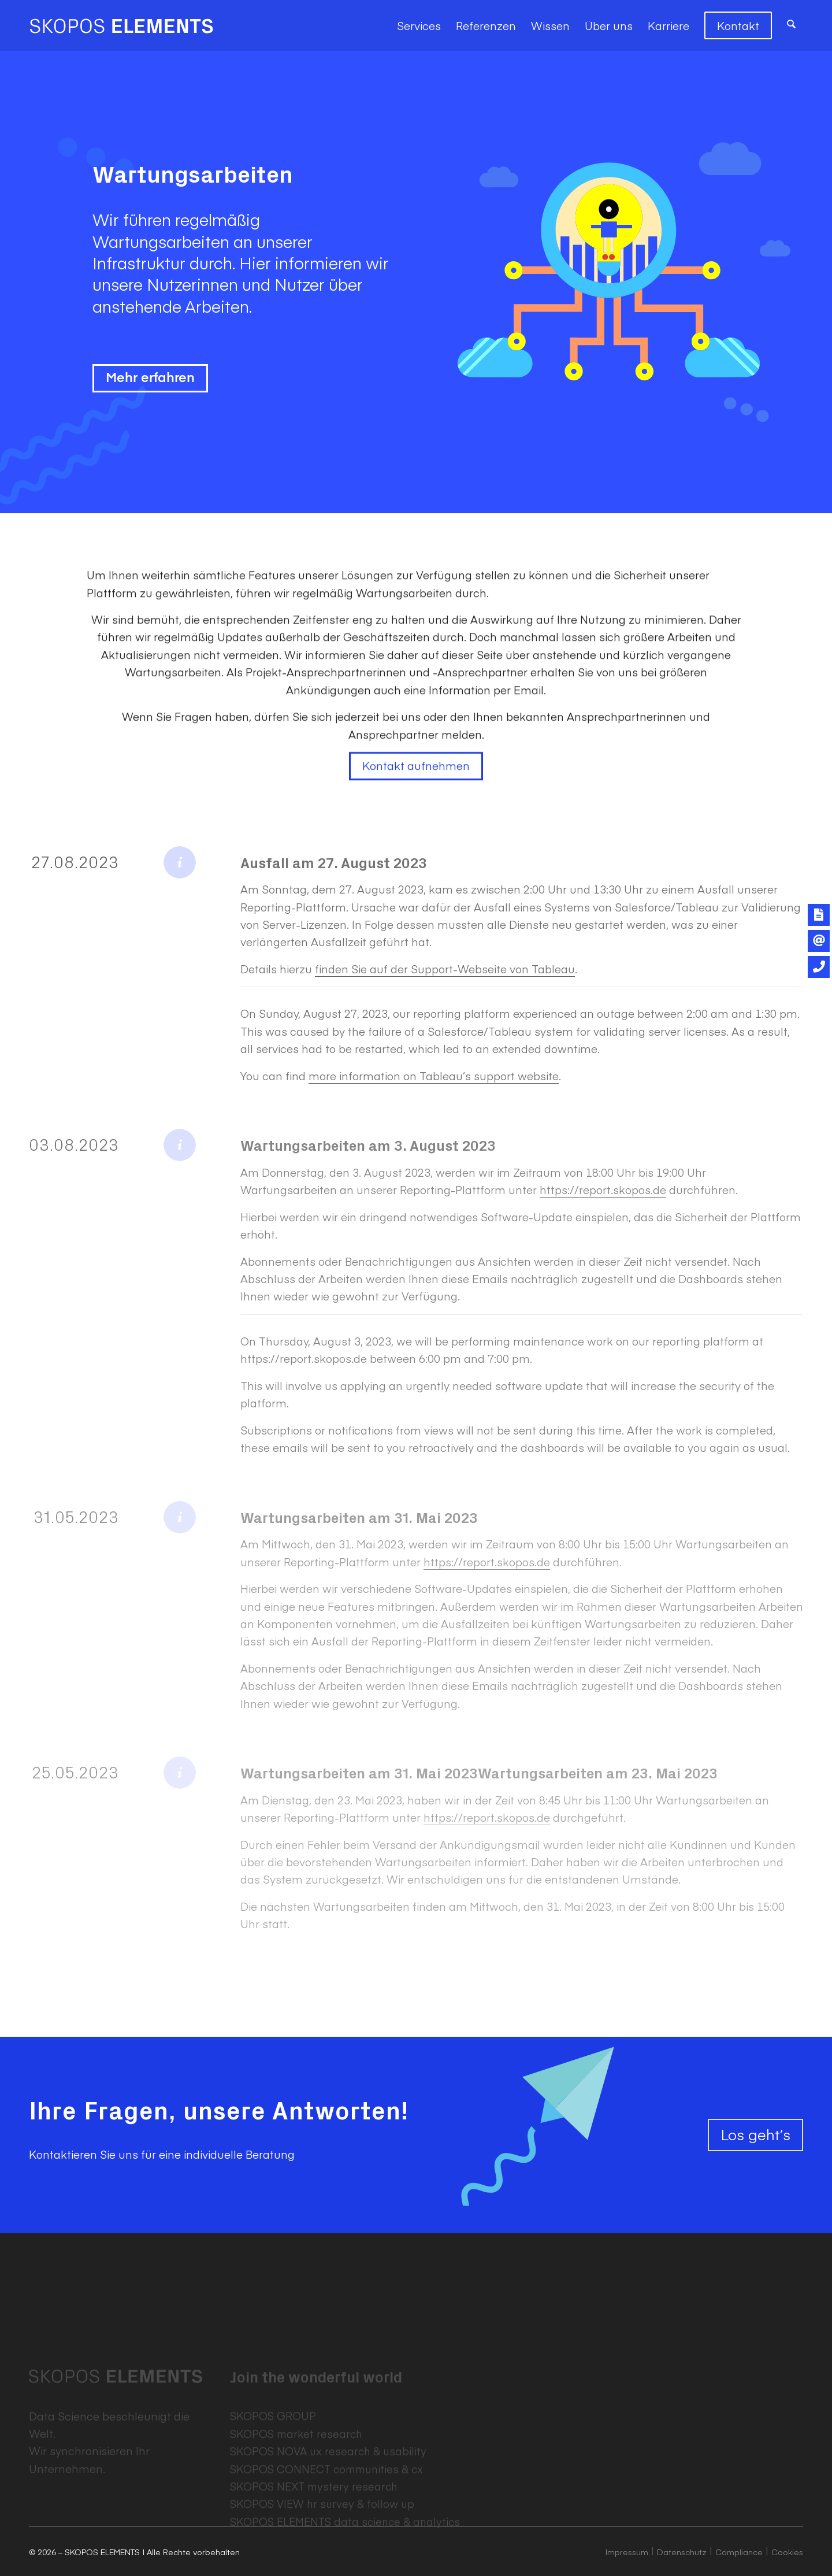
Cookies (787, 2552)
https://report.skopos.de (603, 1189)
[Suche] (791, 25)
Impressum (627, 2552)
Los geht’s (755, 2134)
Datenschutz (682, 2552)
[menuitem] (418, 25)
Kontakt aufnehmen (416, 794)
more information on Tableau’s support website (434, 1075)
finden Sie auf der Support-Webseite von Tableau (445, 968)
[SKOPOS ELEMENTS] (121, 25)
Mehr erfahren (150, 379)
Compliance (739, 2552)
